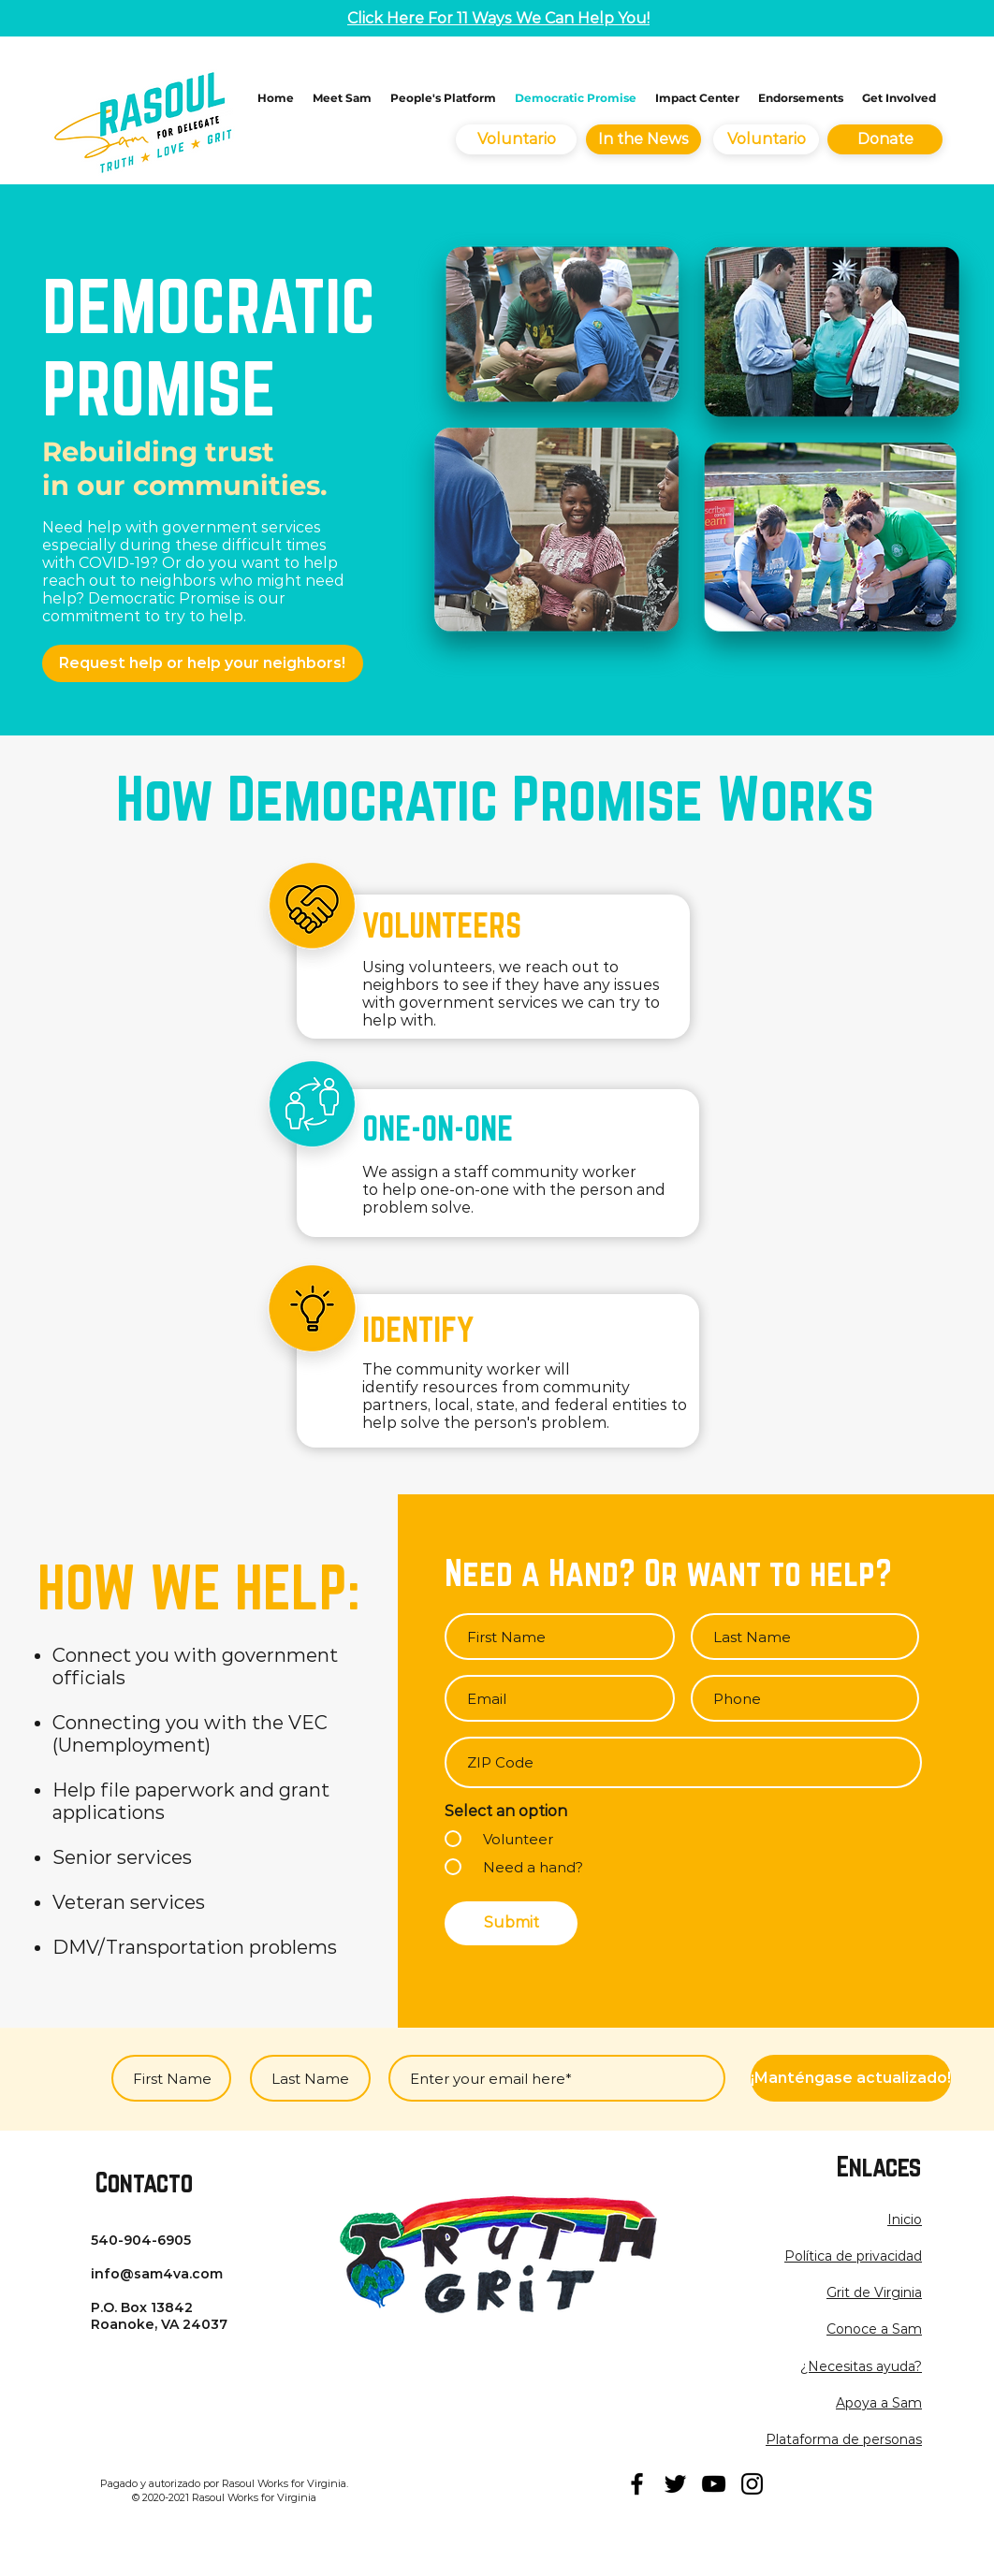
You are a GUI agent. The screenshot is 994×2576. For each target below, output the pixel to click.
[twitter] (675, 2483)
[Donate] (885, 139)
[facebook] (636, 2483)
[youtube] (713, 2483)
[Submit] (511, 1923)
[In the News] (643, 139)
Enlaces (879, 2166)
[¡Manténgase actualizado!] (851, 2078)
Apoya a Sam (879, 2402)
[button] (853, 2256)
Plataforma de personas (844, 2439)
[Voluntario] (516, 139)
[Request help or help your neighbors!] (202, 663)
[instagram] (752, 2483)
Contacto (144, 2182)
